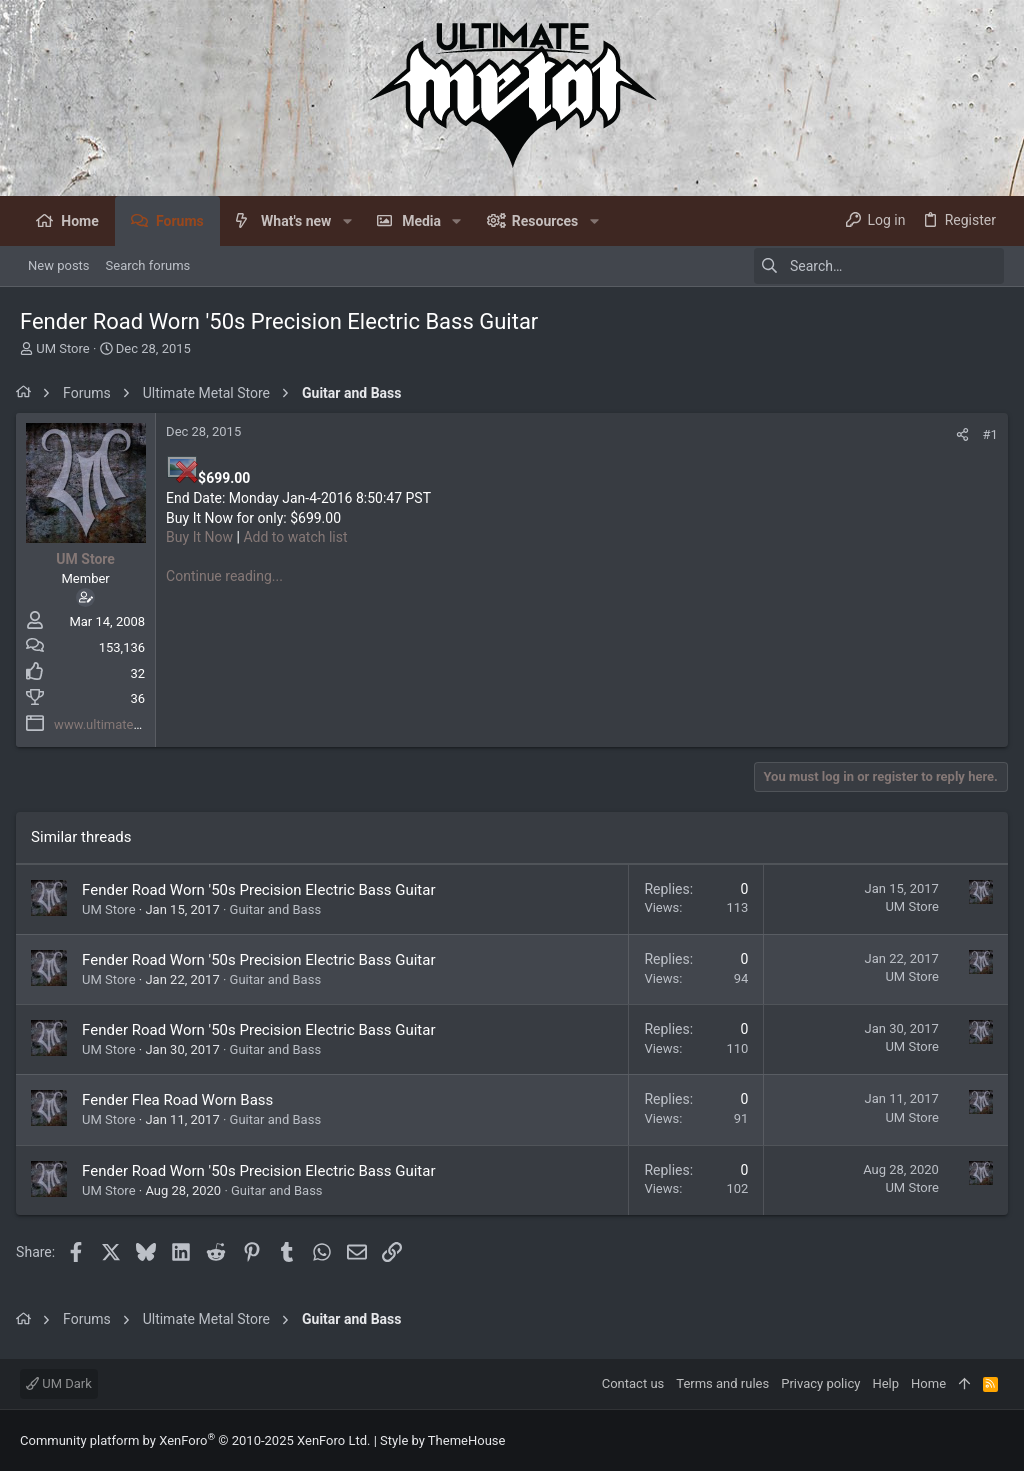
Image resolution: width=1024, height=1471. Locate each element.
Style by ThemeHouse (442, 1440)
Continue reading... (228, 576)
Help (885, 1383)
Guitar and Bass (279, 909)
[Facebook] (995, 1440)
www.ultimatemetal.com (128, 724)
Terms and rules (722, 1383)
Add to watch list (299, 537)
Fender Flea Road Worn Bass (181, 1100)
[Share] (958, 434)
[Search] (879, 266)
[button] (346, 221)
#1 (986, 434)
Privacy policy (820, 1383)
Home (928, 1383)
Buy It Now (203, 537)
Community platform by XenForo (195, 1440)
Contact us (633, 1383)
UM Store (62, 348)
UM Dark (59, 1383)
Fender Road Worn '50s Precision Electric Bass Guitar (262, 890)
